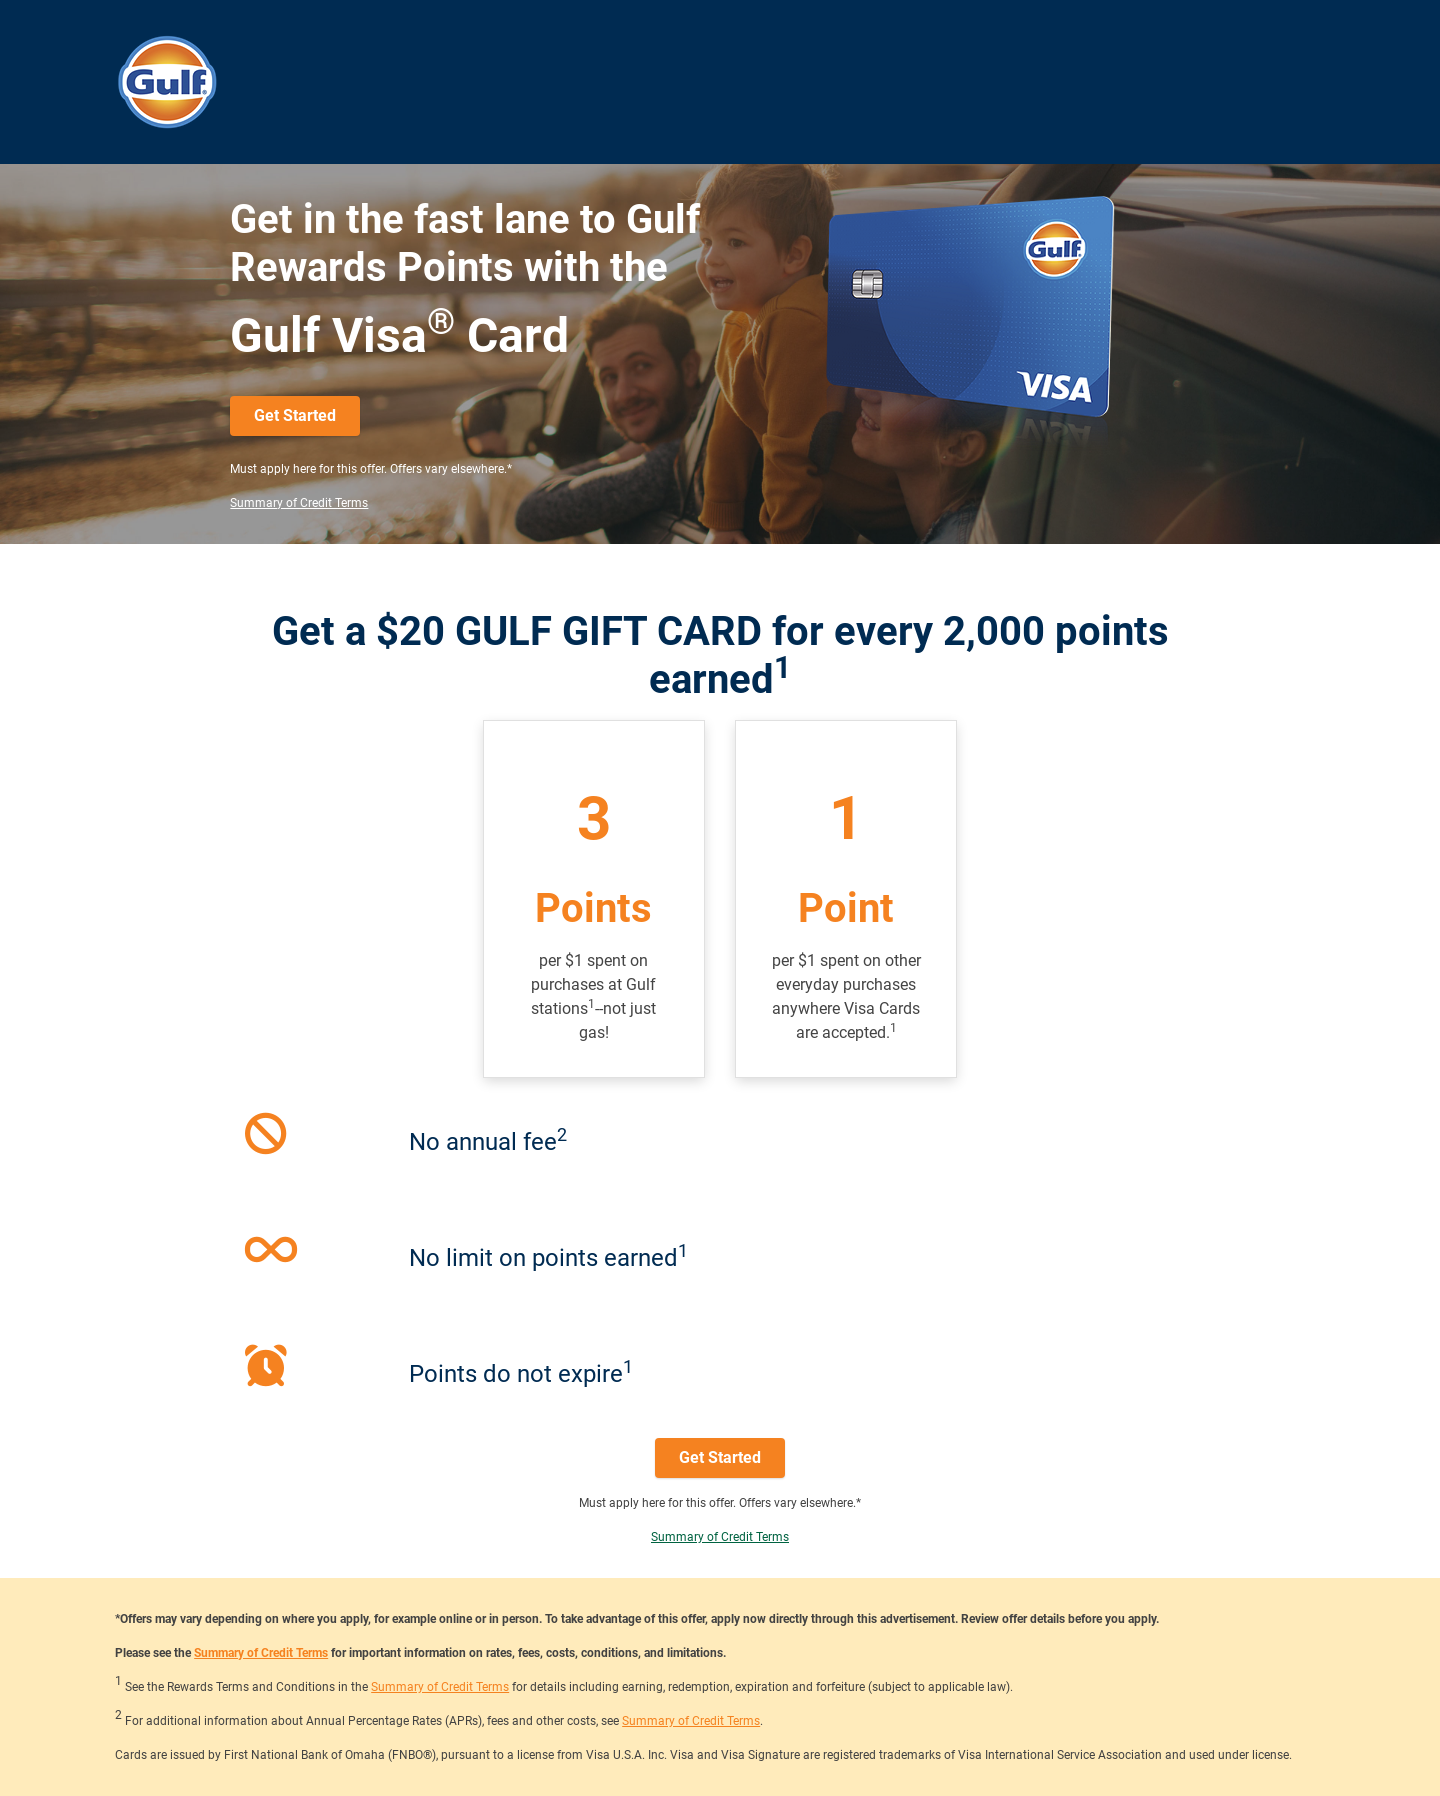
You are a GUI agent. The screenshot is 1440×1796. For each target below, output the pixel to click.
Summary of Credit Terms (299, 503)
